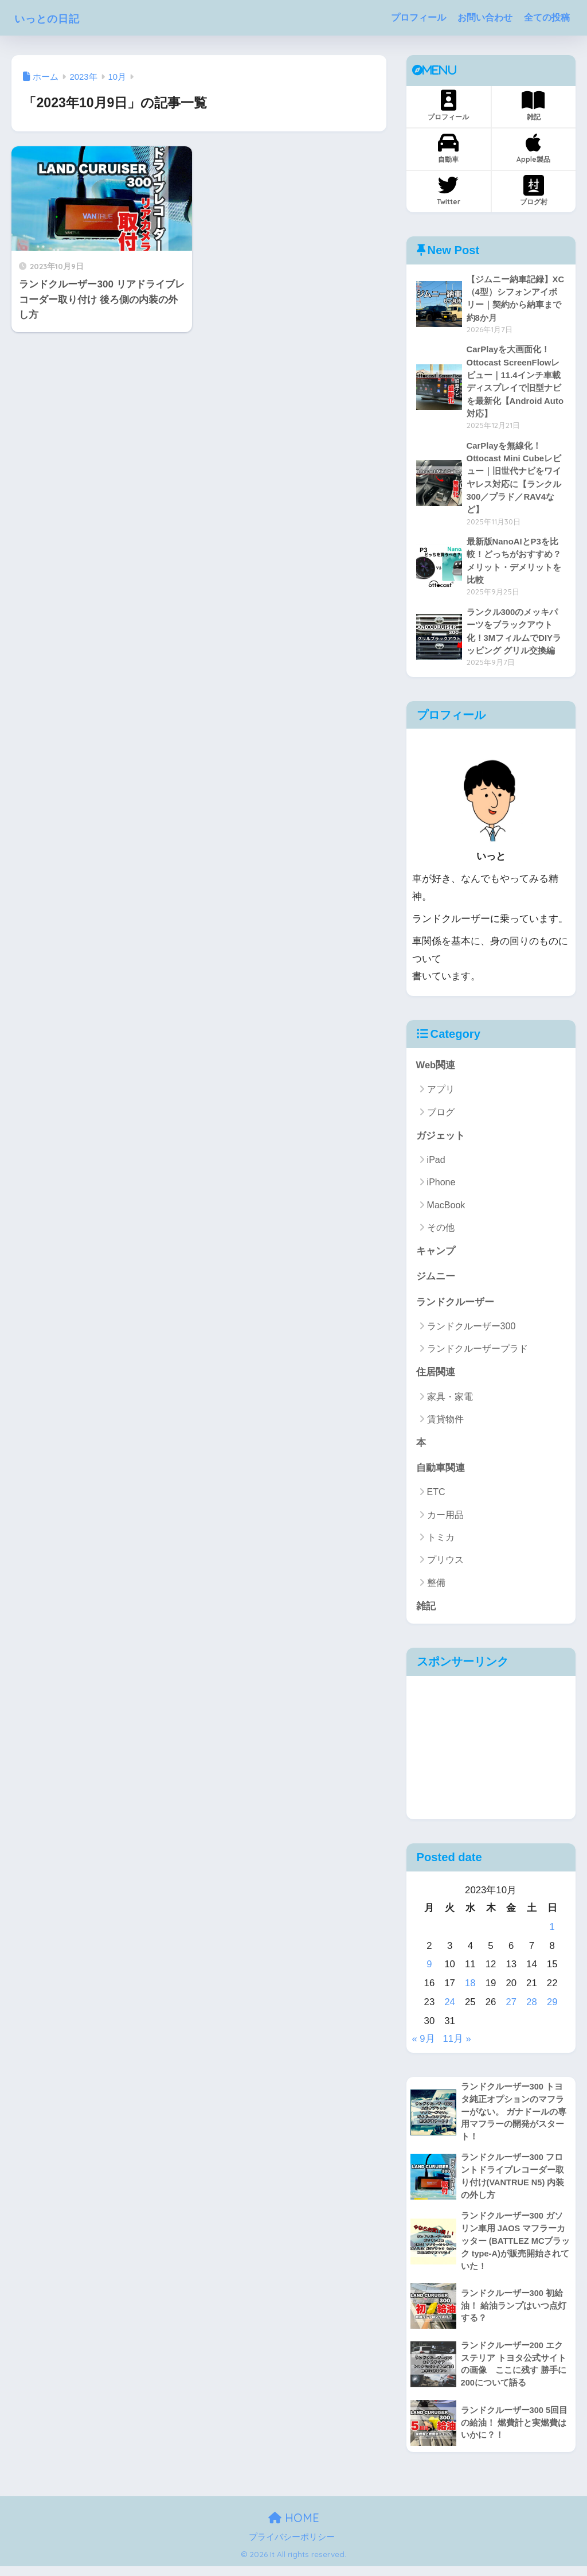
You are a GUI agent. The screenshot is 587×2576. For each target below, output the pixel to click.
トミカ (441, 1544)
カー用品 (445, 1522)
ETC (436, 1499)
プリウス (445, 1566)
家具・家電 (450, 1402)
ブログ (441, 1117)
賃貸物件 (445, 1425)
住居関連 (435, 1378)
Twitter (448, 190)
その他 (441, 1233)
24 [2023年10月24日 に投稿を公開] (449, 2008)
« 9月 (423, 2045)
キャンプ (435, 1256)
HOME (293, 2527)
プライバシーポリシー (292, 2546)
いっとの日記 (56, 17)
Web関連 (436, 1069)
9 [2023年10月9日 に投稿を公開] (429, 1971)
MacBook (446, 1210)
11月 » (457, 2045)
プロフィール (418, 17)
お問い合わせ (484, 17)
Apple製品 (533, 148)
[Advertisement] (491, 1754)
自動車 (448, 148)
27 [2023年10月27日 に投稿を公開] (511, 2008)
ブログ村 (533, 190)
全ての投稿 (547, 17)
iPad (436, 1165)
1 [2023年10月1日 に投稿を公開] (551, 1933)
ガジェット (440, 1140)
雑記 (533, 105)
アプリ (441, 1094)
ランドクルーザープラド (477, 1354)
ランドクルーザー (455, 1307)
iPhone (441, 1187)
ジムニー (435, 1282)
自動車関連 (440, 1474)
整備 (436, 1589)
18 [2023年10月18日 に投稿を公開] (470, 1989)
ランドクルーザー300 (471, 1332)
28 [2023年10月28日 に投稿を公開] (531, 2008)
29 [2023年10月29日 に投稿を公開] (552, 2008)
